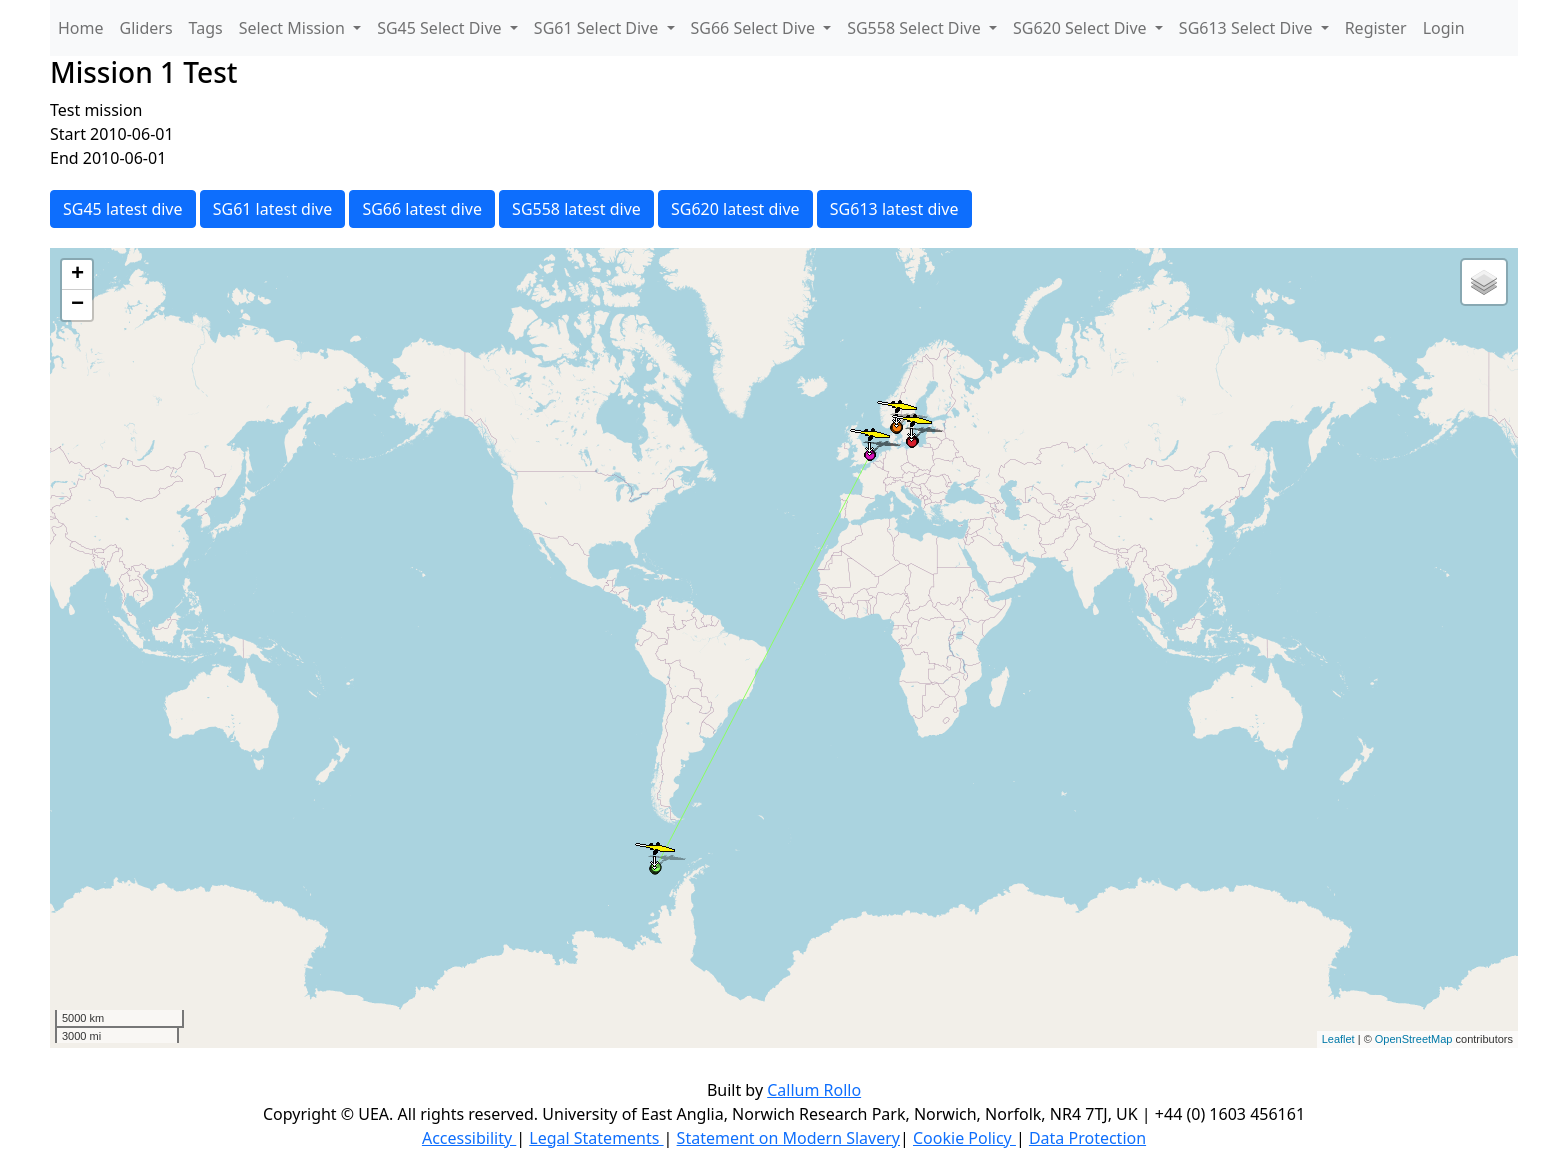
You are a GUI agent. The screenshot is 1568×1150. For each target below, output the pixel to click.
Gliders (146, 28)
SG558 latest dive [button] (576, 209)
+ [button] (77, 275)
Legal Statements (596, 1138)
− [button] (77, 305)
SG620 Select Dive (1082, 28)
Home (81, 28)
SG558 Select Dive (916, 28)
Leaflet (1338, 1039)
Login (1444, 28)
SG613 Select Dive (1248, 28)
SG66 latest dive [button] (422, 209)
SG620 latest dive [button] (735, 209)
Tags (206, 28)
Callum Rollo (814, 1090)
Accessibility (469, 1138)
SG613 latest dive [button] (894, 209)
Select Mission (294, 28)
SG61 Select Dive (598, 28)
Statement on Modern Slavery (788, 1138)
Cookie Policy (964, 1138)
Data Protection (1087, 1138)
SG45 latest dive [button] (123, 209)
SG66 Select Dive (755, 28)
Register (1376, 28)
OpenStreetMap (1414, 1039)
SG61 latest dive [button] (273, 209)
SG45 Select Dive (441, 28)
